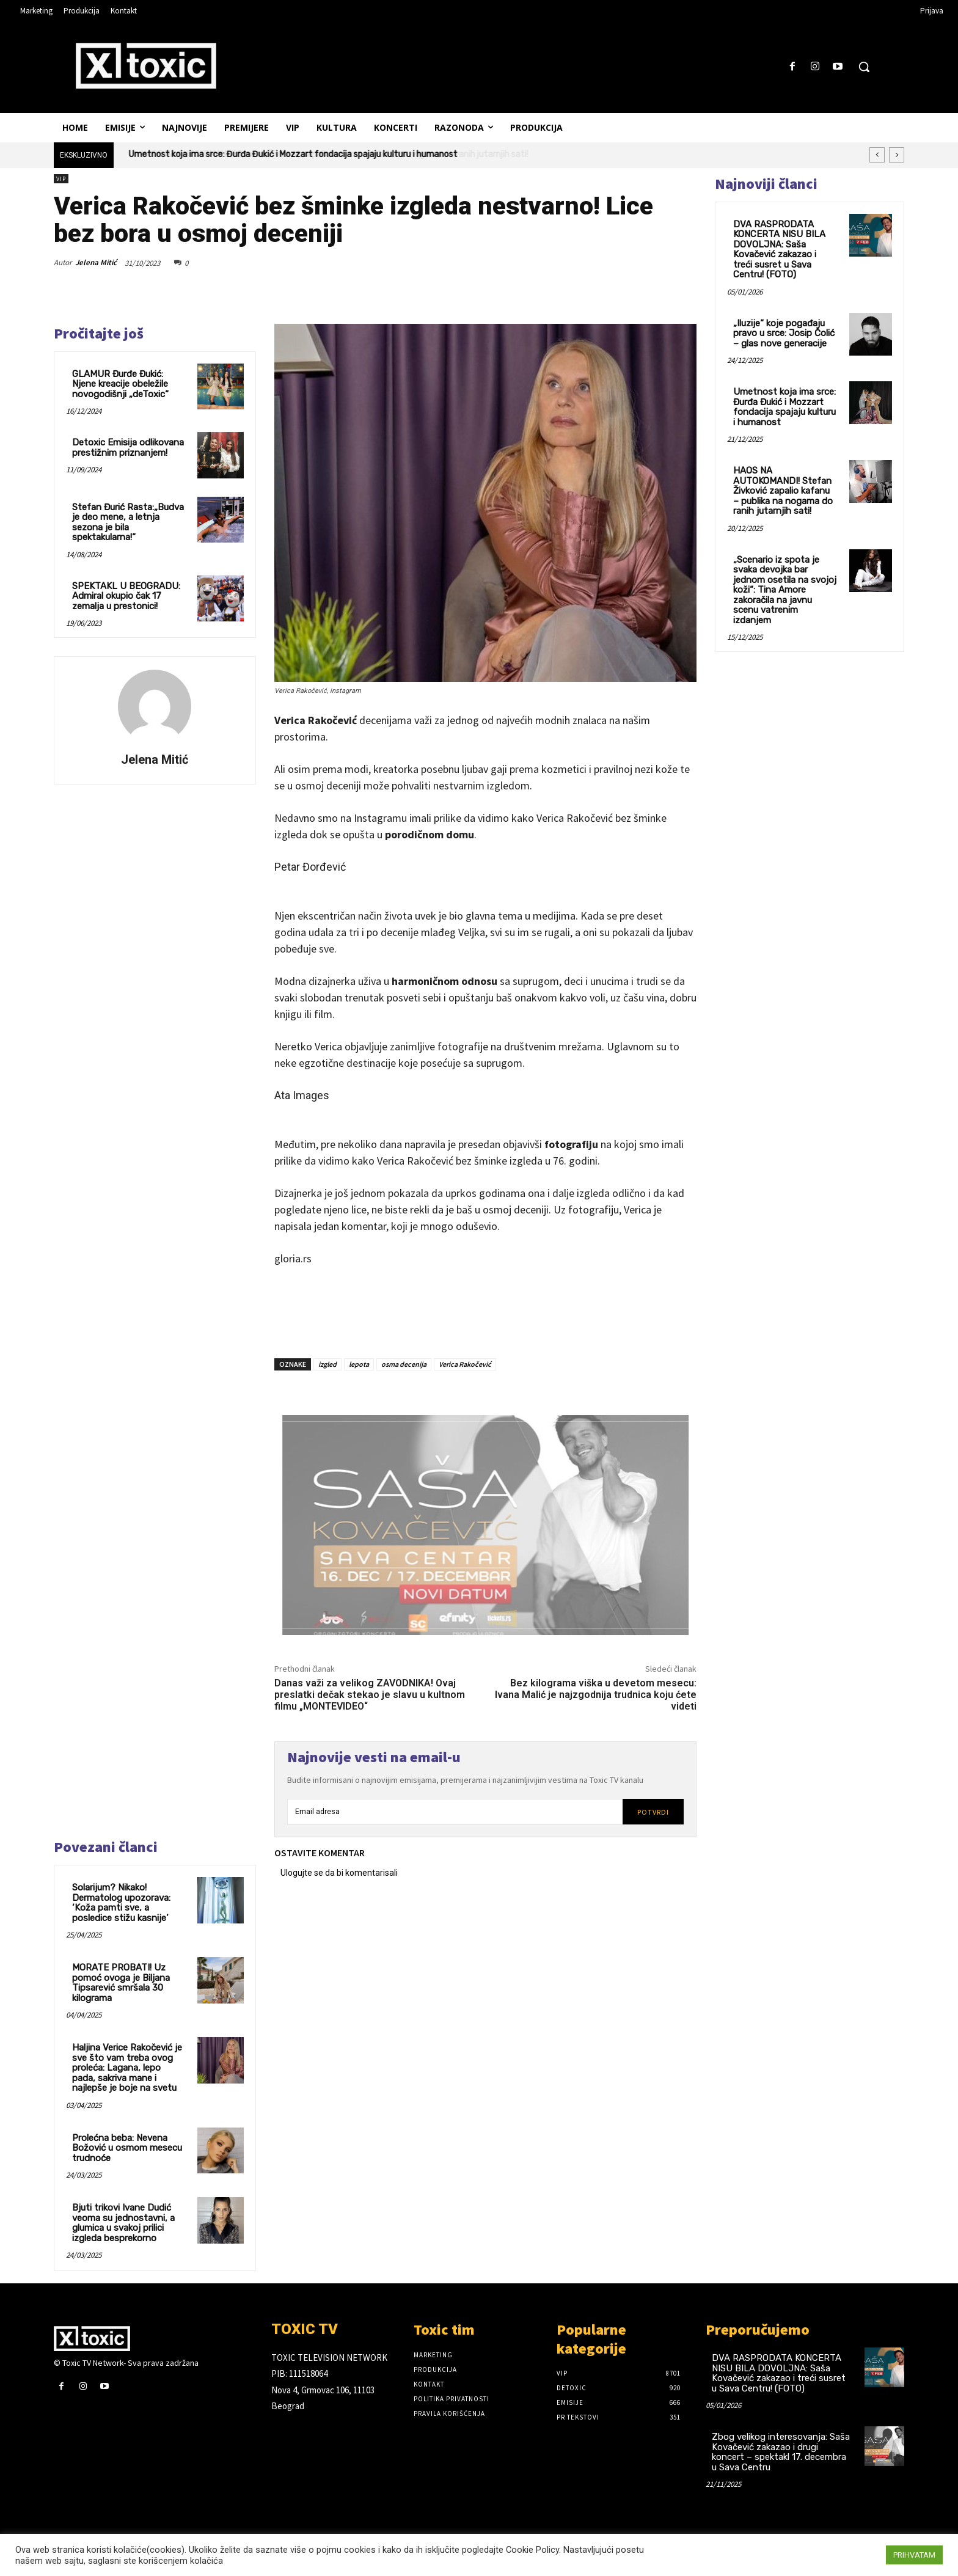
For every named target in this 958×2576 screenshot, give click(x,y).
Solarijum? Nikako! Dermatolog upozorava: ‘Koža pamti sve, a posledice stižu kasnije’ (121, 1902)
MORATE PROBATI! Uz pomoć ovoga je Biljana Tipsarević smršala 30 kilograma (121, 1982)
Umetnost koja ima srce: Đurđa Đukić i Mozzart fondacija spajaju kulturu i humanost (293, 154)
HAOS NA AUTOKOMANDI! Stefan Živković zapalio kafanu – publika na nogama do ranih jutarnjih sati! (783, 490)
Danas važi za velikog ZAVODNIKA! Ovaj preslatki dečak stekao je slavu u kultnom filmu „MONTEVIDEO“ (369, 1694)
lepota (359, 1364)
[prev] (877, 155)
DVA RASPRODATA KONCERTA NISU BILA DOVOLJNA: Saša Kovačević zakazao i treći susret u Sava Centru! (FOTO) (779, 249)
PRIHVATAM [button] (914, 2555)
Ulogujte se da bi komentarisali (339, 1873)
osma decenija (403, 1364)
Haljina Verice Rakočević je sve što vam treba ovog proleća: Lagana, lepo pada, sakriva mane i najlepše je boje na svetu (127, 2067)
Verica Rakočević (465, 1364)
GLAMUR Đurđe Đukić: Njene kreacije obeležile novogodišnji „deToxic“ (120, 384)
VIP (61, 178)
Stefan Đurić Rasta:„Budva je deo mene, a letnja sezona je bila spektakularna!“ (128, 522)
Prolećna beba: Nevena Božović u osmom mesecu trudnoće (127, 2148)
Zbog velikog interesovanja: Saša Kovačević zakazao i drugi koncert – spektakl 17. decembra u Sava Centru (781, 2452)
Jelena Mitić (96, 262)
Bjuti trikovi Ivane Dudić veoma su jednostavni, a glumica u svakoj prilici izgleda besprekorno (123, 2223)
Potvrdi (653, 1812)
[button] (864, 66)
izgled (327, 1364)
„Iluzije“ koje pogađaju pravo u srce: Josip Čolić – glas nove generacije (784, 333)
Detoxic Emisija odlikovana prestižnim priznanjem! (128, 447)
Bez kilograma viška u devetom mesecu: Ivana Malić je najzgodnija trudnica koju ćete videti (596, 1694)
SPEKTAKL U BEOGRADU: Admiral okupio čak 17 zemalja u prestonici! (126, 596)
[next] (896, 155)
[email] (455, 1811)
